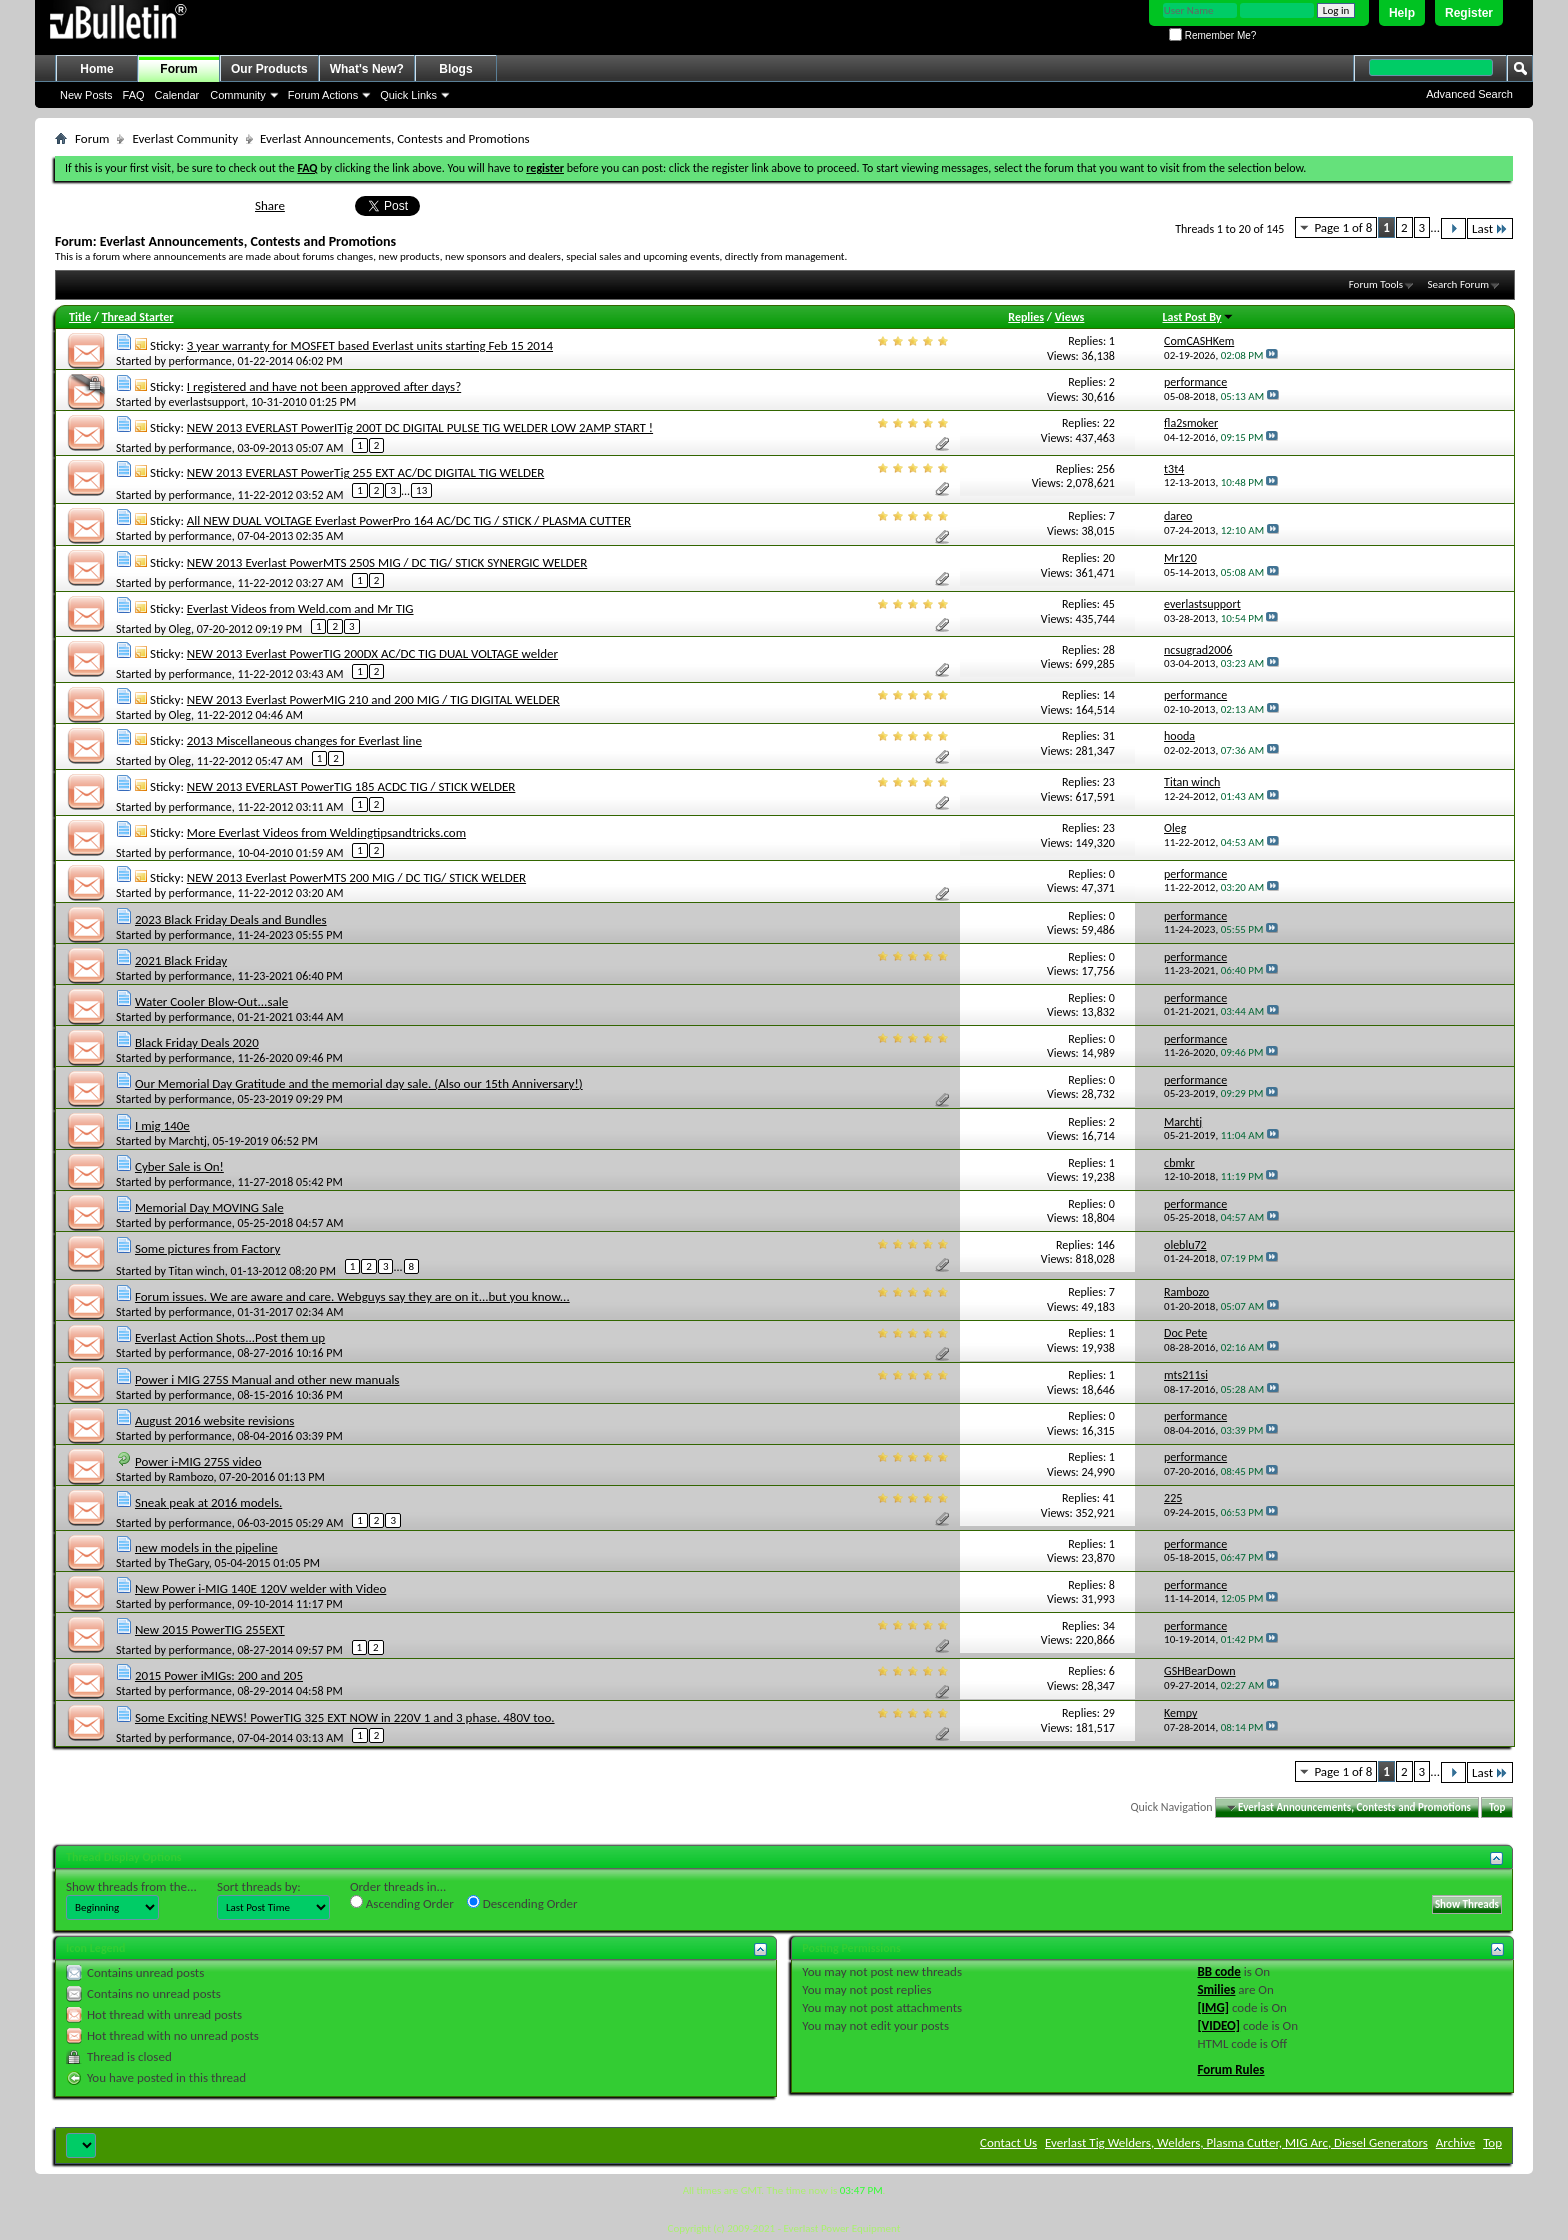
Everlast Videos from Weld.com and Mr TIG (300, 608)
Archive (1455, 2142)
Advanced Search (1469, 94)
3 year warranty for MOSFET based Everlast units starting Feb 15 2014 (370, 345)
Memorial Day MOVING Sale (209, 1207)
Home (96, 69)
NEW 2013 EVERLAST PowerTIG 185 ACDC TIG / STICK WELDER (351, 786)
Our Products (269, 69)
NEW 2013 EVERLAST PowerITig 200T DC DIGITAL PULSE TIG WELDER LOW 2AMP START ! (420, 427)
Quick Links (408, 95)
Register (1469, 13)
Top (1497, 1807)
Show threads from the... (131, 1886)
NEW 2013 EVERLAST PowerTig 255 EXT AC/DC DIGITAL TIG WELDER (365, 472)
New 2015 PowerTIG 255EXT (210, 1629)
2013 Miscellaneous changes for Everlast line (304, 740)
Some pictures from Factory (207, 1248)
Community (238, 95)
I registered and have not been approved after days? (324, 386)
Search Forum (1459, 284)
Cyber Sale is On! (179, 1166)
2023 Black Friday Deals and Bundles (231, 919)
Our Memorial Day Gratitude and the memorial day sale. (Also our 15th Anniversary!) (359, 1083)
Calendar (177, 95)
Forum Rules (1230, 2069)
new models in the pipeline (206, 1547)
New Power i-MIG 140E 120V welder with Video (260, 1588)
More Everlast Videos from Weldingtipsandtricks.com (326, 832)
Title (80, 317)
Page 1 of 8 (1343, 227)
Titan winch (197, 1271)
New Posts (86, 95)
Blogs (455, 69)
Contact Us (1008, 2142)
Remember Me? (1212, 35)
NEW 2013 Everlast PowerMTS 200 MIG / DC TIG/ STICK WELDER (356, 877)
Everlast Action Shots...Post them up (230, 1337)
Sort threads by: (259, 1886)
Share (270, 205)
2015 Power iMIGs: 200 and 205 (219, 1675)
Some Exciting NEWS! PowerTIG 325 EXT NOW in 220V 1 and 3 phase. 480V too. (345, 1717)
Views (1070, 317)
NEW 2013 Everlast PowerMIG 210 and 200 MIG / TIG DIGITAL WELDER (373, 699)
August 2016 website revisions (214, 1420)
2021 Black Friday (181, 960)
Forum (178, 69)
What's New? (367, 69)
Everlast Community (185, 138)
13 (421, 490)
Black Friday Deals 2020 (197, 1042)
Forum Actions (323, 95)
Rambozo (191, 1477)
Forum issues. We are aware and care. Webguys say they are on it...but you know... (352, 1296)
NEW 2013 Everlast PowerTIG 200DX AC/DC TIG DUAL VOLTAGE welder (372, 653)
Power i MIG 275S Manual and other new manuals (267, 1379)
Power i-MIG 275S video (198, 1461)
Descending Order (522, 1903)
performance (200, 361)
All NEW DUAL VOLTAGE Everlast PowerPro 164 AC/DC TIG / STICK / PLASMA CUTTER (409, 520)
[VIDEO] (1218, 2025)
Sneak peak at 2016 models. (208, 1502)
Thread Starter (138, 317)
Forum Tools (1376, 284)
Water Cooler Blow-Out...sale (211, 1001)
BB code (1218, 1971)
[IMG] (1213, 2007)
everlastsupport (207, 402)
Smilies (1216, 1989)
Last (1490, 228)
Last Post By (1198, 317)
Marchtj (188, 1141)
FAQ (134, 95)
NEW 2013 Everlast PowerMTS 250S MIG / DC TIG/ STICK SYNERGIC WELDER (387, 562)
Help (1402, 13)
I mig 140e (162, 1125)
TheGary (189, 1563)
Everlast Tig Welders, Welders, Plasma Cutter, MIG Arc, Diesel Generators (1236, 2142)
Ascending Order (402, 1903)
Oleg (180, 629)
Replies (1026, 317)
